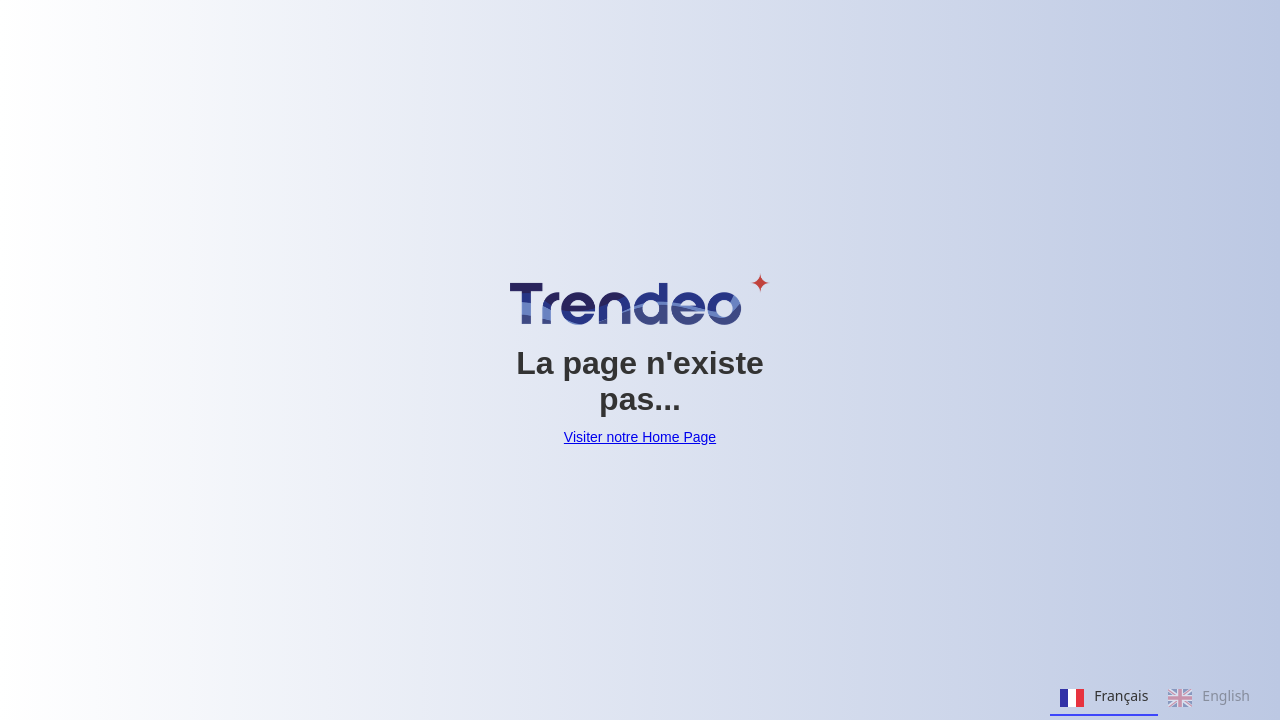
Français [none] (1104, 698)
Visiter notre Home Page (640, 437)
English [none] (1209, 698)
